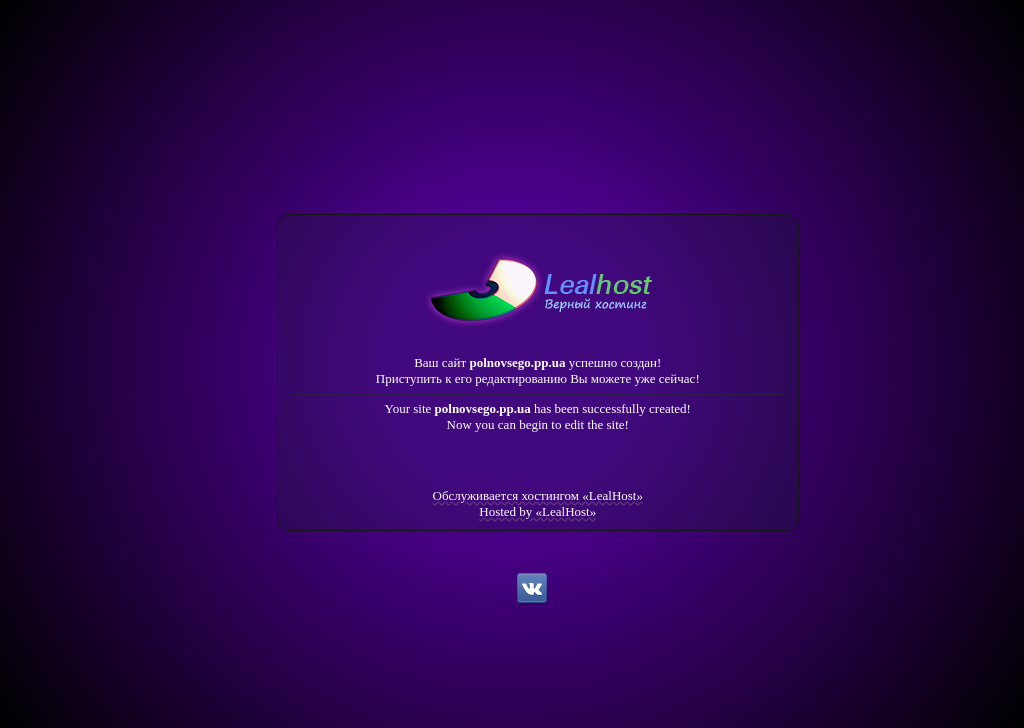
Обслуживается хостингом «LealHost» (538, 495)
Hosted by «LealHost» (537, 511)
